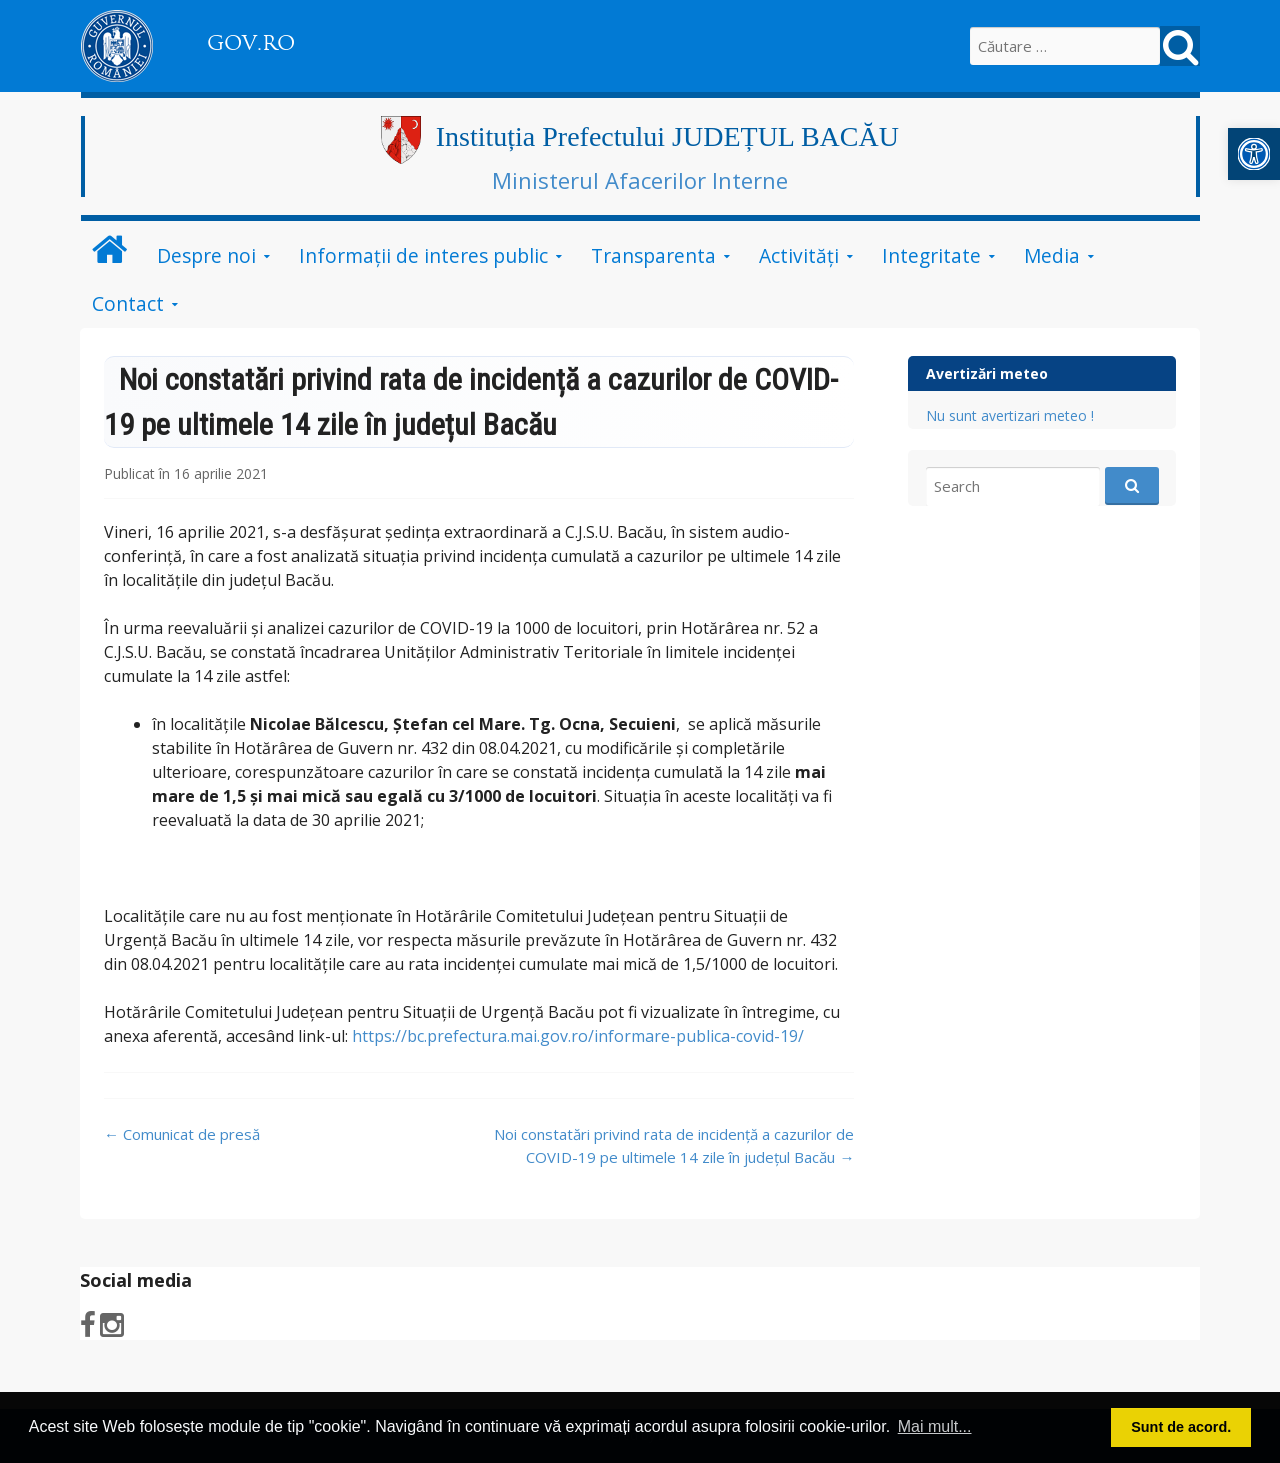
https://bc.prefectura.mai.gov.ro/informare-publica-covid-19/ (578, 1036)
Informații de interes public (423, 255)
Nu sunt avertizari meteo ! (1010, 415)
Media (1052, 255)
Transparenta (653, 255)
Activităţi (799, 255)
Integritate (931, 255)
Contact (128, 303)
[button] (1254, 154)
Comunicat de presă (182, 1134)
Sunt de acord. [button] (1181, 1427)
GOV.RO (251, 43)
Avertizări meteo (987, 373)
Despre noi (206, 255)
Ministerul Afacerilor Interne (640, 180)
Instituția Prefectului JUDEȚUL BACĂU (667, 136)
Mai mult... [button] (935, 1426)
